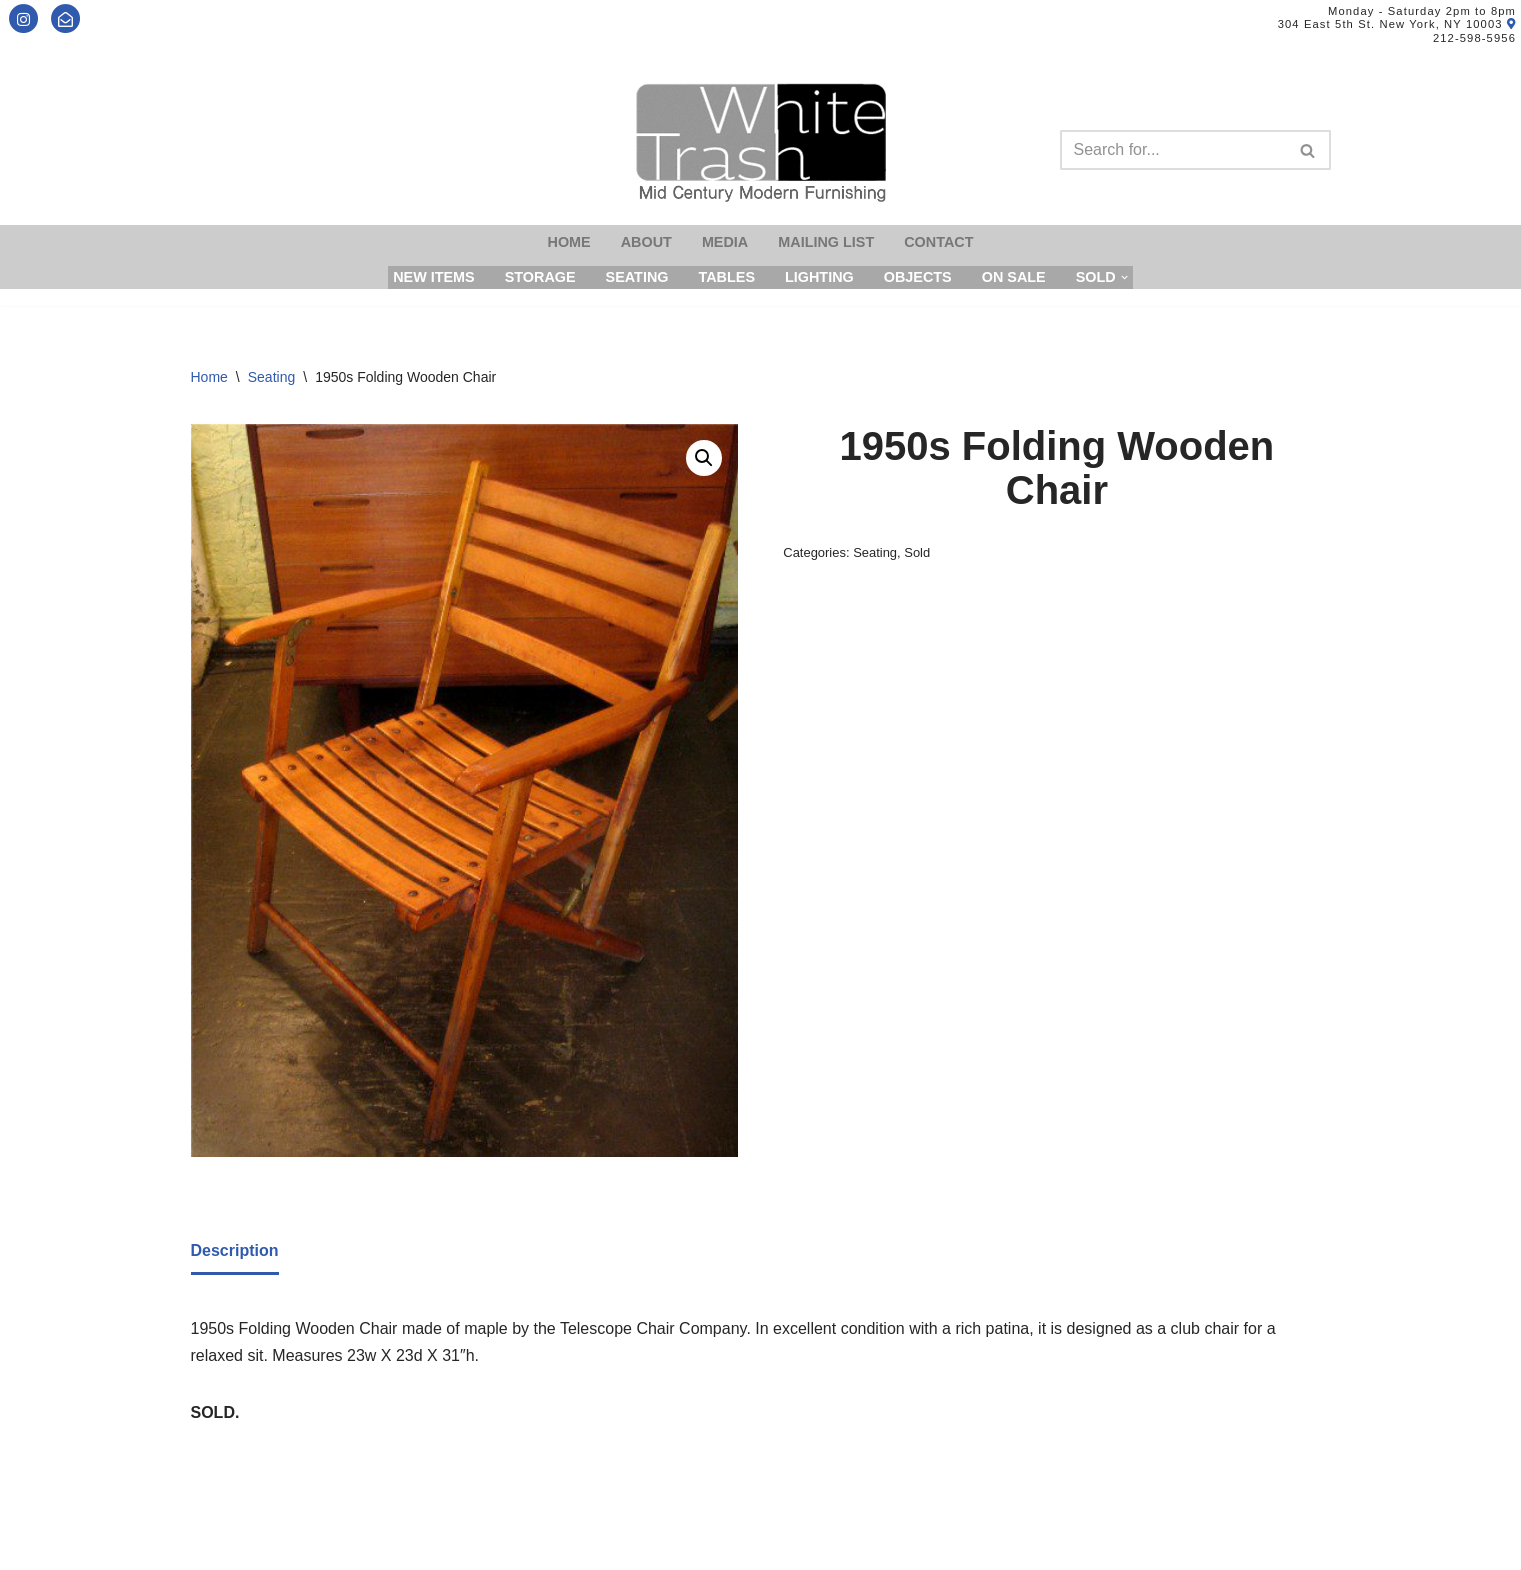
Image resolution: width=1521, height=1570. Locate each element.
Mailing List (826, 242)
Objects (918, 277)
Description (235, 1250)
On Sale (1014, 277)
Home (569, 242)
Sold (917, 552)
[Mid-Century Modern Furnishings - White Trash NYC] (761, 142)
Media (725, 242)
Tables (726, 277)
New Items (434, 277)
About (646, 242)
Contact (938, 242)
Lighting (819, 277)
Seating (637, 277)
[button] (704, 458)
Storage (540, 277)
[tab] (235, 1252)
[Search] (1173, 150)
